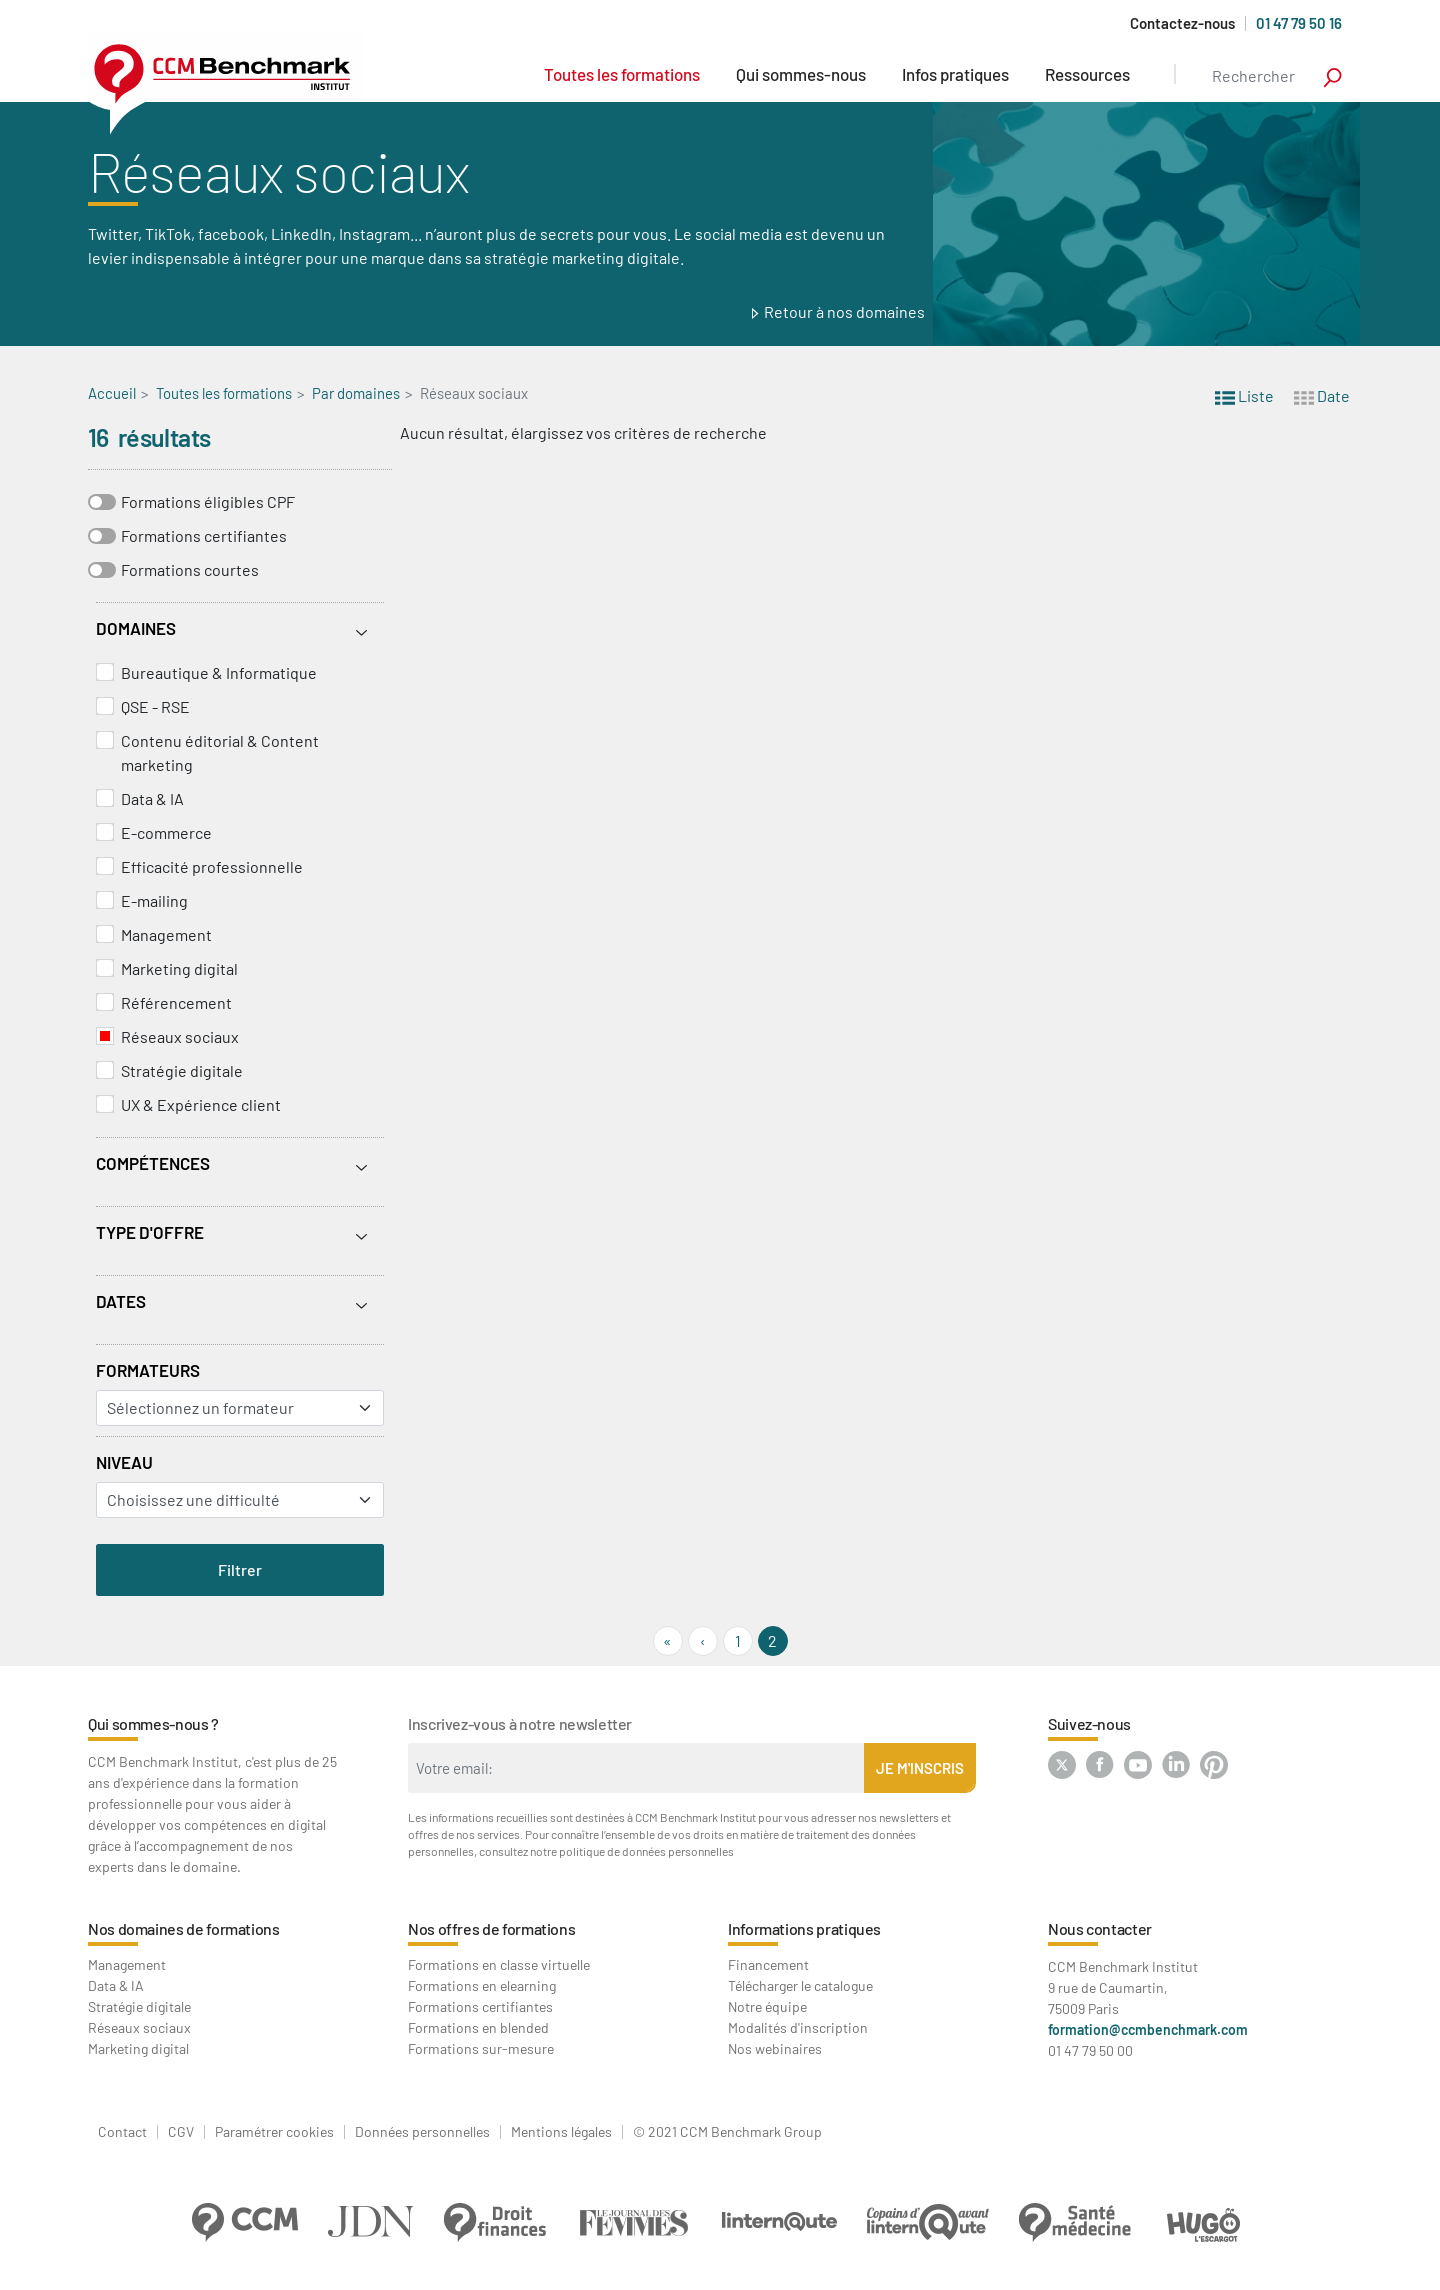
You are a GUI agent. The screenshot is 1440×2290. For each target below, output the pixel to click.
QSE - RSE (155, 706)
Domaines (136, 628)
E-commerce (166, 832)
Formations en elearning (482, 1985)
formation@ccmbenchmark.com (1148, 2029)
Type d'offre (150, 1232)
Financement (768, 1964)
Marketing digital (179, 968)
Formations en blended (478, 2027)
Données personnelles (422, 2132)
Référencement (176, 1002)
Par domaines (356, 393)
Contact (122, 2132)
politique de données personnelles (646, 1851)
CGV (181, 2132)
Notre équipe (767, 2006)
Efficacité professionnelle (212, 866)
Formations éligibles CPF (208, 501)
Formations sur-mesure (481, 2048)
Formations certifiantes (204, 535)
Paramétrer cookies (274, 2132)
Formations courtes (190, 569)
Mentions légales (561, 2132)
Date (1322, 394)
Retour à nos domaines (844, 311)
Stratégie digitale (182, 1070)
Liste (1244, 394)
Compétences (153, 1163)
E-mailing (154, 900)
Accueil (112, 393)
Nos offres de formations (491, 1928)
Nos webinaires (775, 2048)
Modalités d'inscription (798, 2027)
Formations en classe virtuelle (499, 1964)
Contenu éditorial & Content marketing (220, 752)
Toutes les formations (622, 74)
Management (166, 934)
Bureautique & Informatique (219, 672)
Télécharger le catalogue (800, 1985)
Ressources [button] (1087, 74)
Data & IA (152, 798)
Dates (121, 1301)
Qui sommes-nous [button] (801, 74)
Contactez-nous (1182, 23)
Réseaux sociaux (180, 1036)
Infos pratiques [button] (955, 74)
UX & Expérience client (201, 1104)
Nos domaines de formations (184, 1928)
